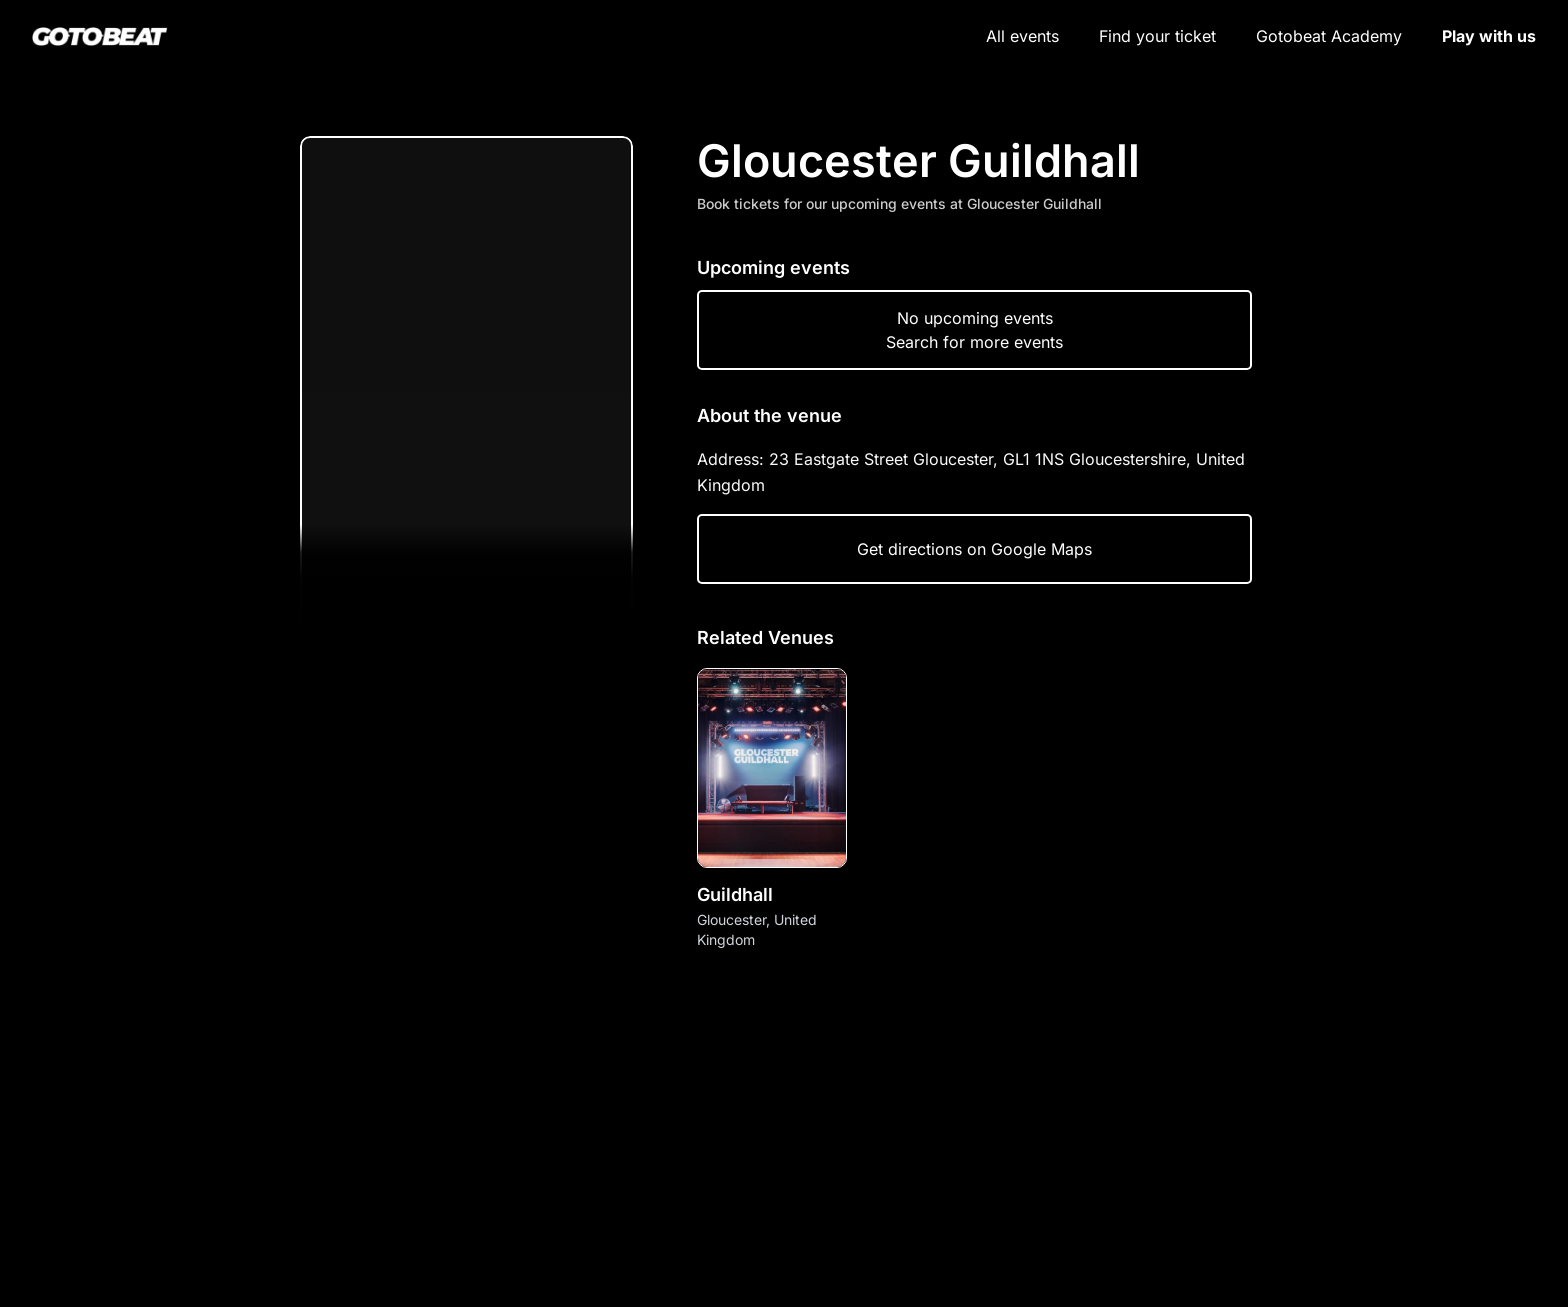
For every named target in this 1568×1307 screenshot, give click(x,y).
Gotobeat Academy (1329, 36)
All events (1022, 36)
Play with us (1489, 36)
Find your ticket (1157, 36)
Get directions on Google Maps (974, 549)
